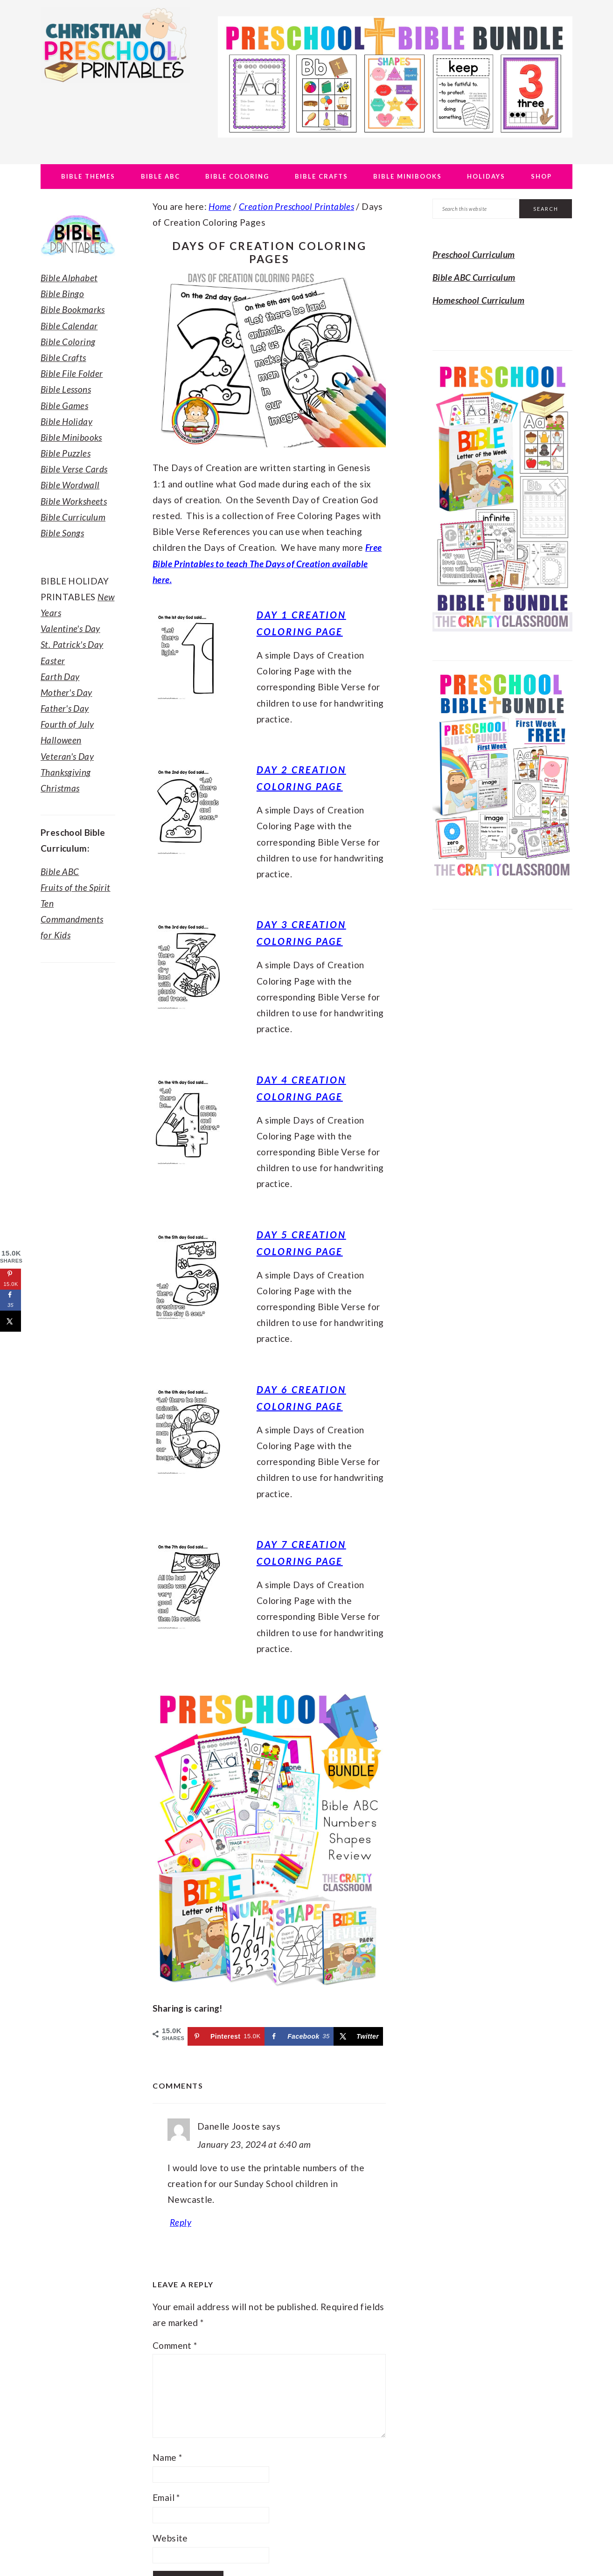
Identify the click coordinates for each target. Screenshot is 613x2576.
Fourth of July (67, 724)
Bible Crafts (63, 357)
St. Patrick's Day (72, 644)
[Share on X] (358, 2036)
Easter (53, 660)
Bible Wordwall (70, 484)
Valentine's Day (70, 628)
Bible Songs (62, 533)
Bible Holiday (66, 421)
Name (167, 2457)
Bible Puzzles (66, 453)
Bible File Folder (72, 373)
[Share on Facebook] (299, 2036)
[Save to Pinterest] (226, 2036)
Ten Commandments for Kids (72, 919)
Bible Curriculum (73, 517)
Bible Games (64, 405)
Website (170, 2538)
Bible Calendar (69, 325)
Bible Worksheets (74, 501)
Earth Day (60, 676)
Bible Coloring (68, 341)
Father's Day (65, 708)
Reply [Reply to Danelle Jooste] (180, 2222)
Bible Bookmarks (73, 309)
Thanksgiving (66, 772)
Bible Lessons (66, 389)
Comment (175, 2345)
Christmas (60, 788)
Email (166, 2497)
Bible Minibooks (71, 437)
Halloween (61, 740)
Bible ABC (60, 871)
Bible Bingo (62, 293)
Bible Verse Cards (74, 469)
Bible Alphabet (69, 277)
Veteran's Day (67, 756)
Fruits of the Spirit (76, 887)
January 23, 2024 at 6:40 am (254, 2144)
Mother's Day (66, 692)
